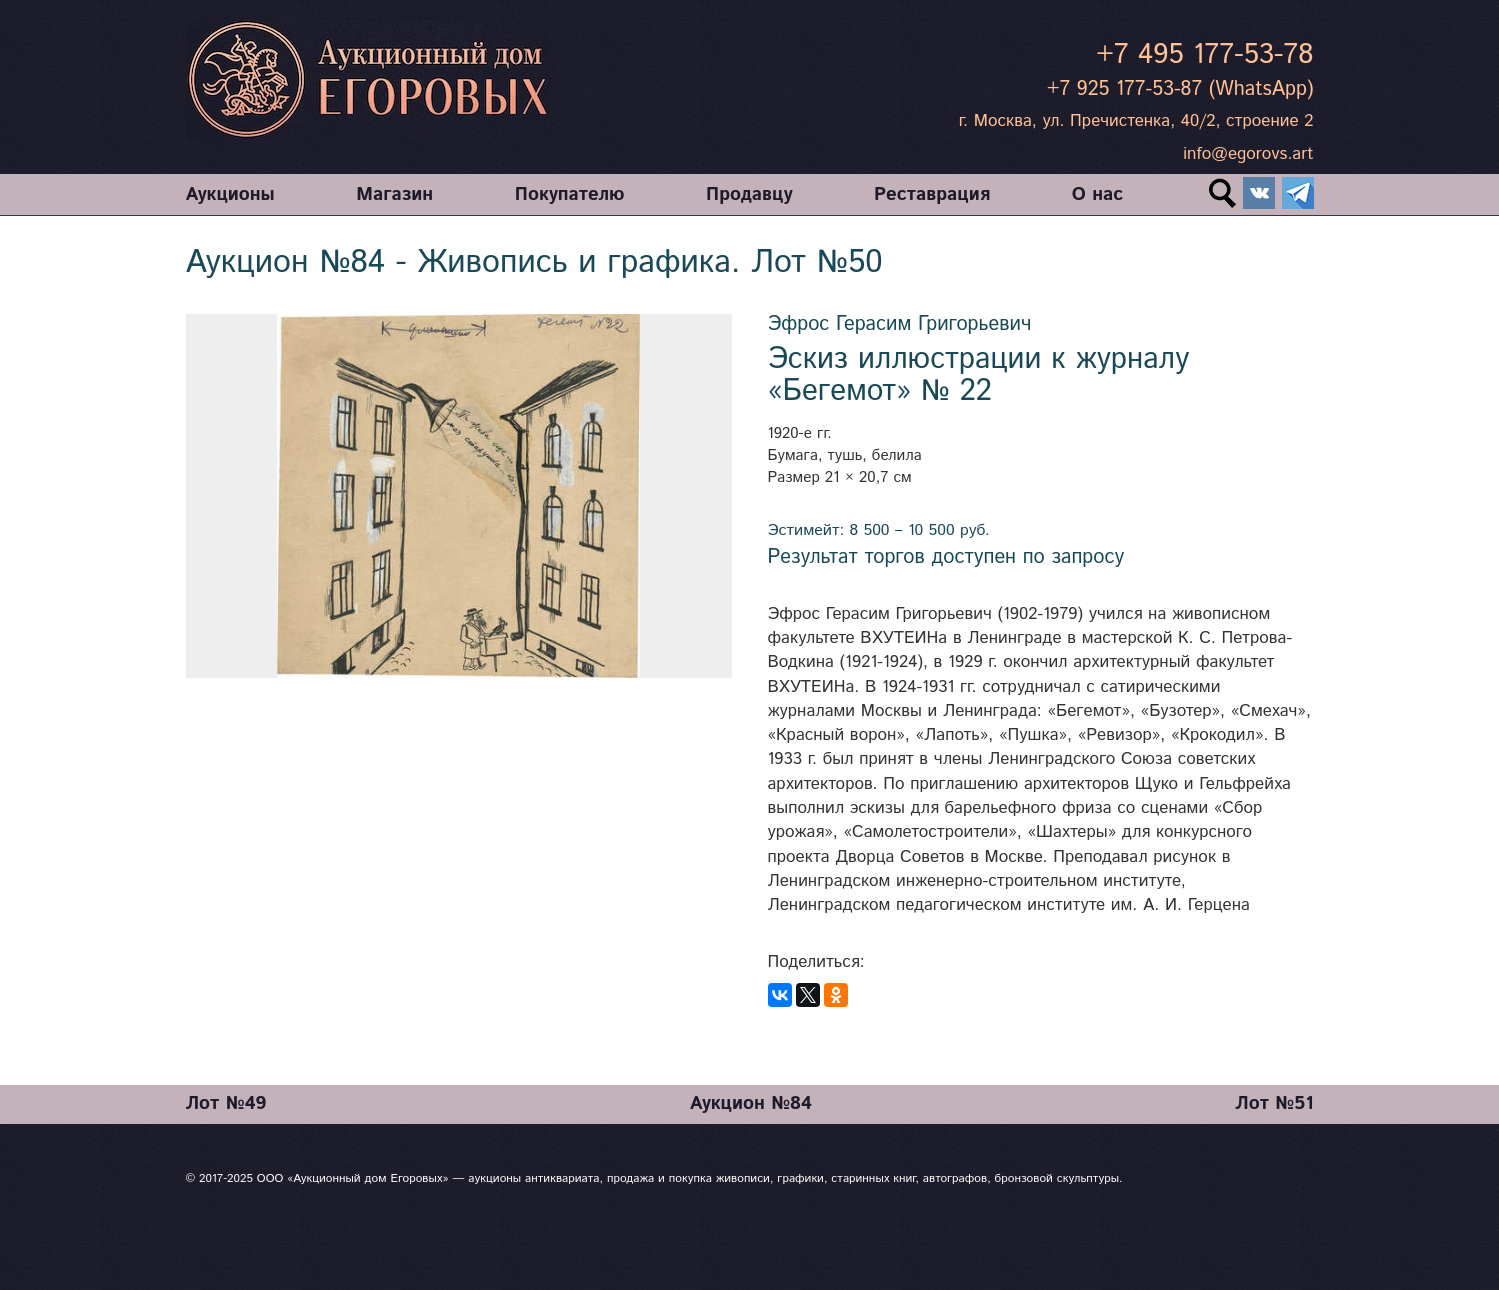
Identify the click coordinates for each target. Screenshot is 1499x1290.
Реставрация (932, 194)
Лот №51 (1274, 1103)
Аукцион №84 (751, 1103)
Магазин (394, 194)
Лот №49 (226, 1103)
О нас (1097, 194)
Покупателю (570, 194)
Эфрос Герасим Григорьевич (900, 324)
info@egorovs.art (1248, 154)
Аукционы (230, 194)
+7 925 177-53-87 (1124, 89)
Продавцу (749, 194)
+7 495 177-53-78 (1204, 55)
